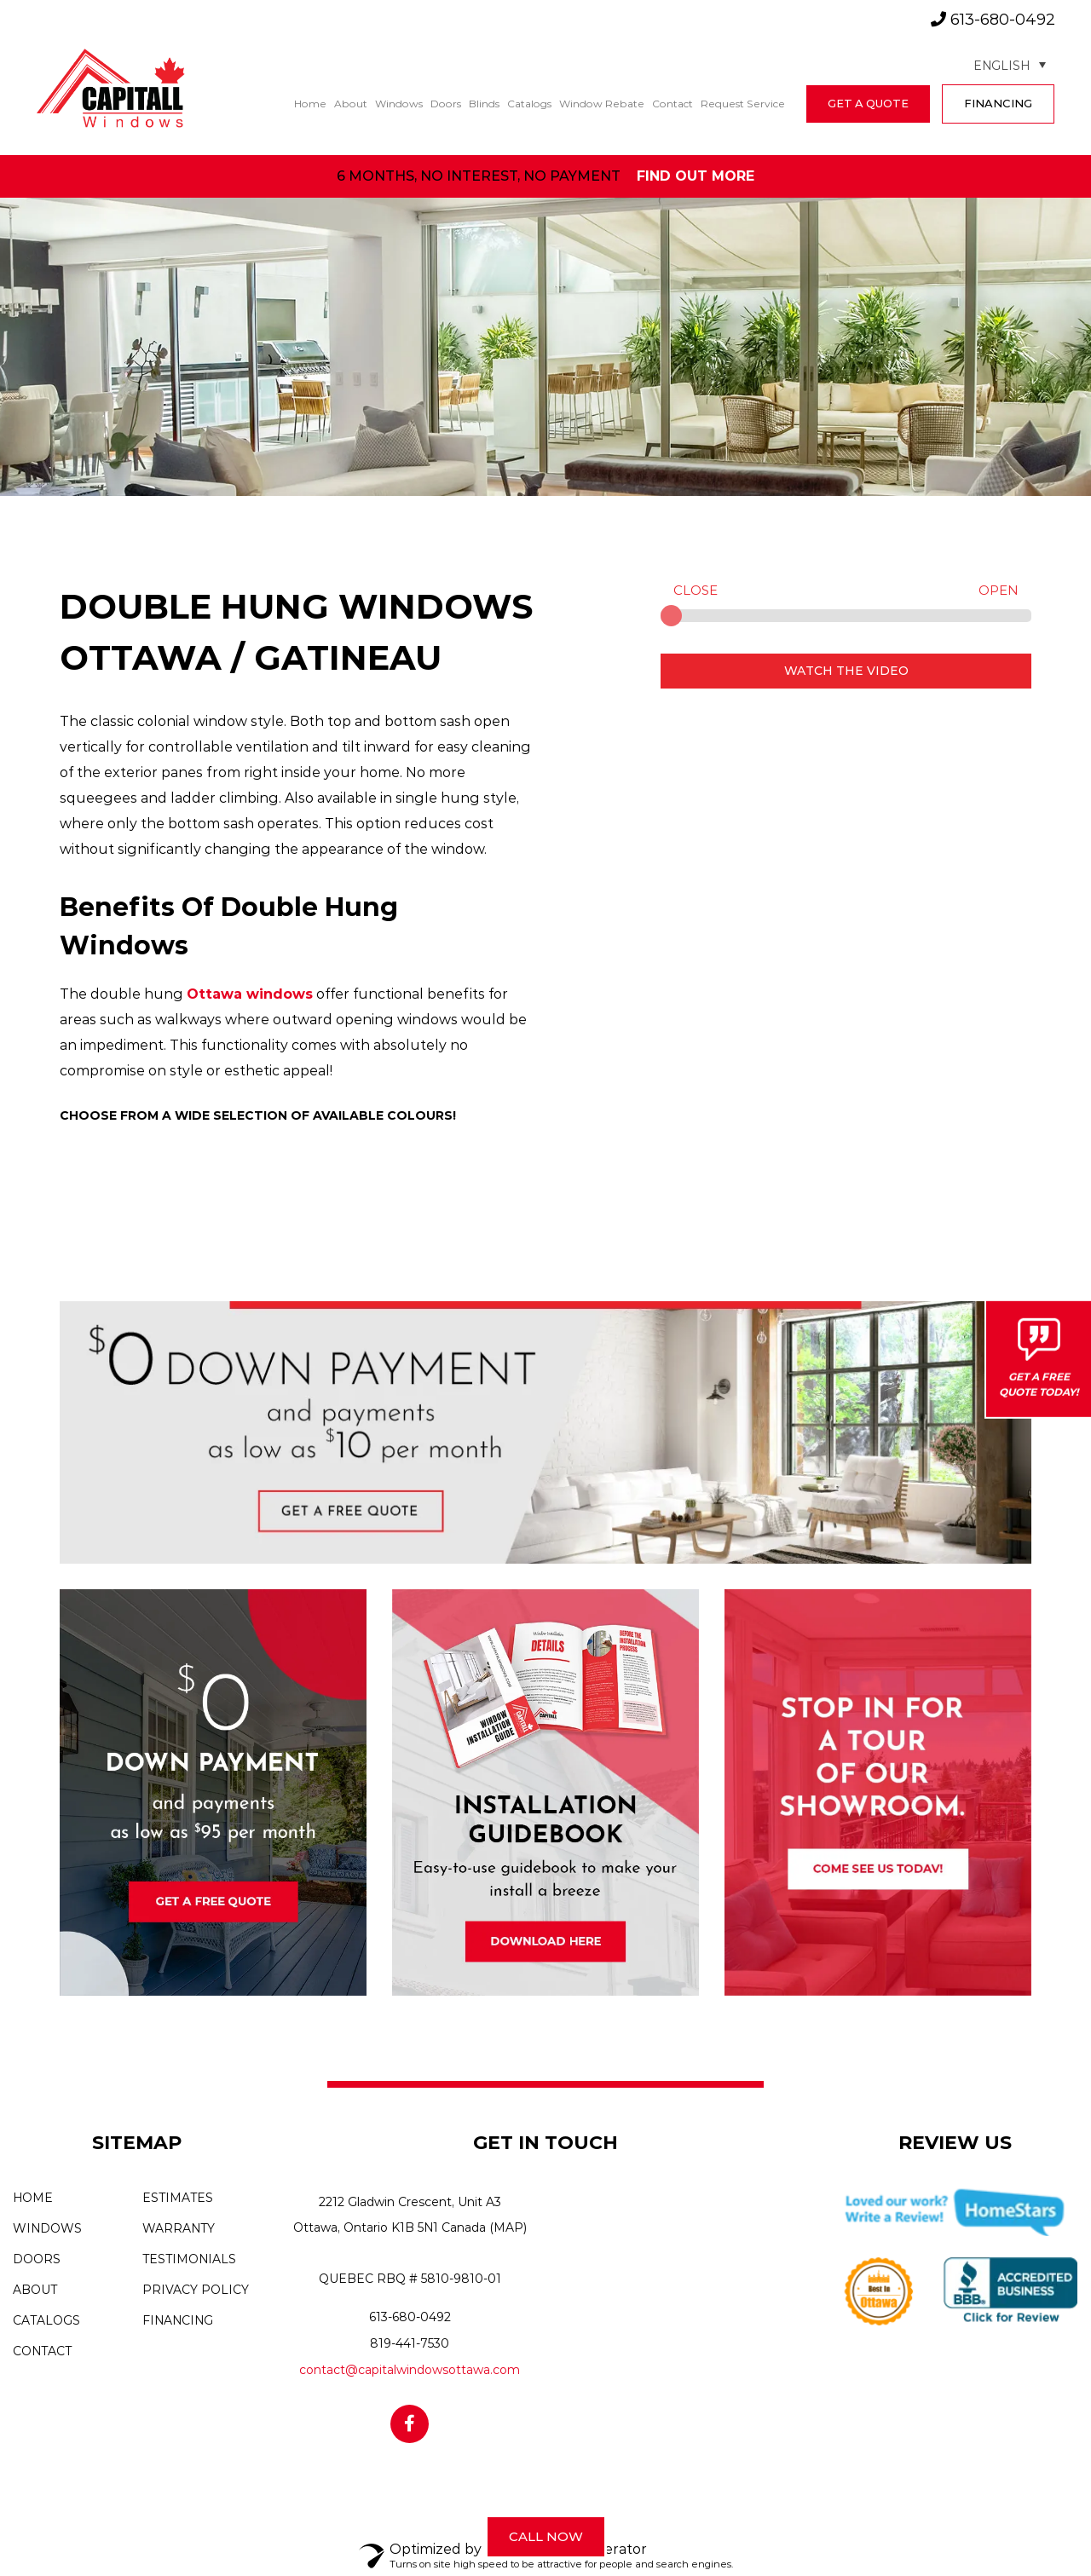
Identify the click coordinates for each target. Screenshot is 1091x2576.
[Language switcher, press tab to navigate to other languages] (1010, 64)
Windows (399, 103)
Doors (445, 103)
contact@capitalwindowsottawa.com (409, 2369)
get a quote (868, 103)
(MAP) (508, 2227)
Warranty (178, 2228)
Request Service (743, 103)
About (350, 103)
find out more (695, 176)
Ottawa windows (250, 994)
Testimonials (189, 2259)
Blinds (484, 103)
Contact (672, 103)
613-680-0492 (993, 19)
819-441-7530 (409, 2343)
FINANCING (998, 103)
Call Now (546, 2536)
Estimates (177, 2197)
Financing (177, 2320)
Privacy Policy (195, 2289)
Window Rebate (601, 103)
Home (310, 103)
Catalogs (529, 103)
